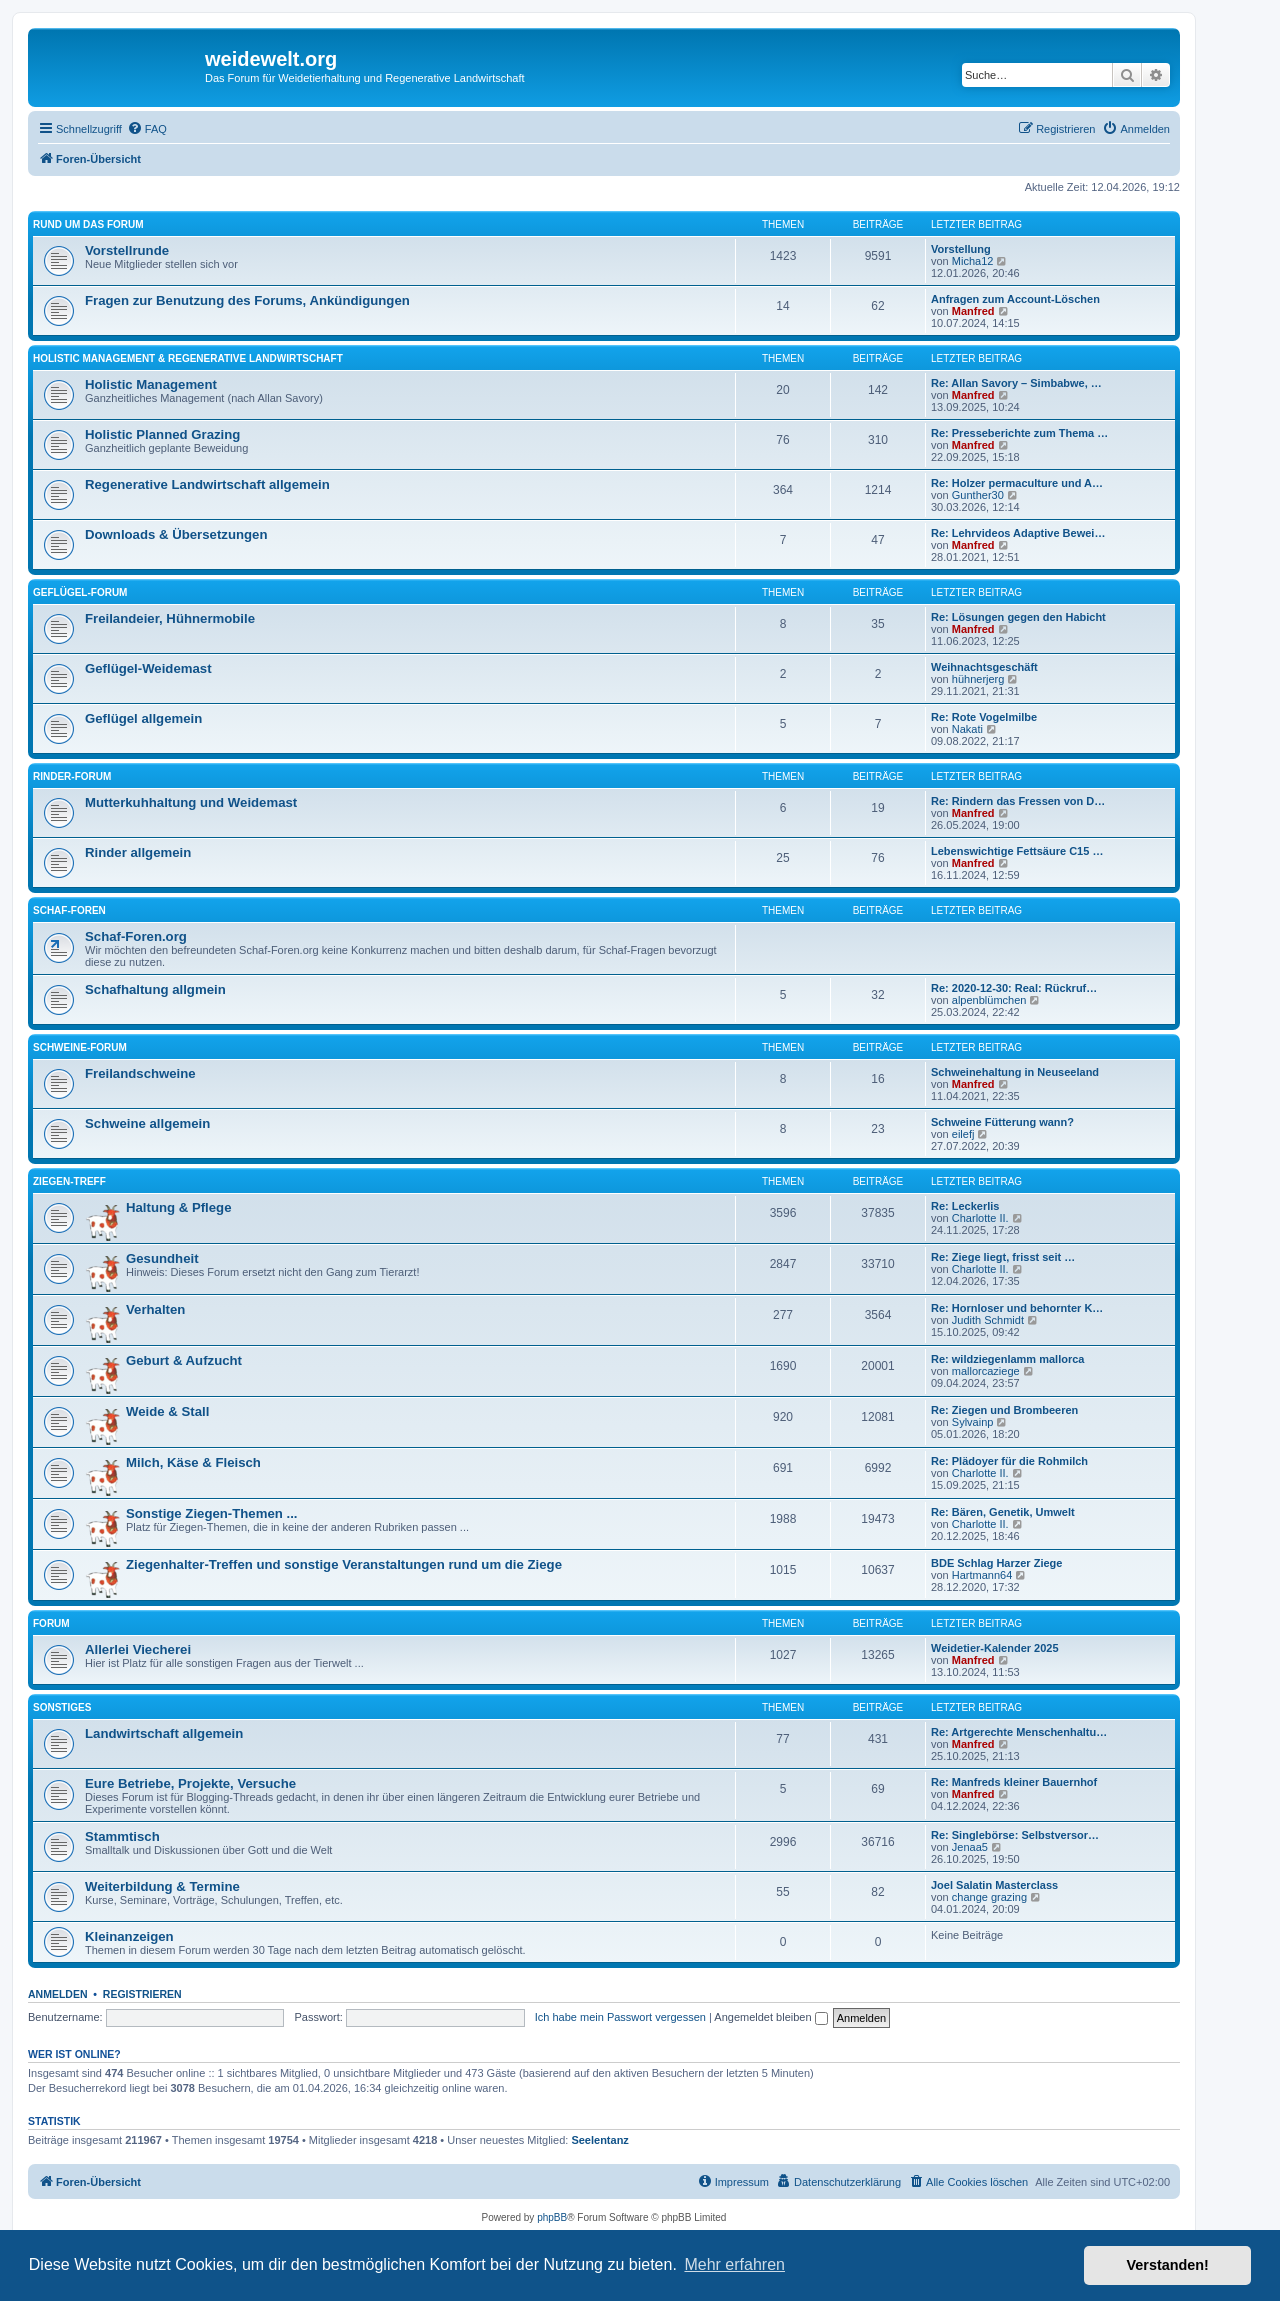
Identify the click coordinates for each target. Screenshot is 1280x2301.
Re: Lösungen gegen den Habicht (1018, 617)
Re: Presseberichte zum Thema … (1019, 433)
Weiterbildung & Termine (162, 1886)
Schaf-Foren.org (136, 936)
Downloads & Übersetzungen (176, 534)
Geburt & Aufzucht (184, 1360)
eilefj (963, 1134)
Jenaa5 (970, 1847)
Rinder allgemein (138, 852)
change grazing (989, 1897)
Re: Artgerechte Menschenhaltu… (1019, 1732)
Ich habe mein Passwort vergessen (620, 2017)
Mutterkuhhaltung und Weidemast (191, 802)
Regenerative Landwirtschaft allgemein (207, 484)
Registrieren (142, 1994)
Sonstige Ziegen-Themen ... (211, 1513)
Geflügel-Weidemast (148, 668)
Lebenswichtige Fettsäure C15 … (1017, 851)
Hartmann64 (982, 1575)
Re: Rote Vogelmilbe (984, 717)
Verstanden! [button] (1168, 2265)
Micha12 (973, 261)
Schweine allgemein (147, 1123)
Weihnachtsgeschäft (984, 667)
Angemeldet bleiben (770, 2017)
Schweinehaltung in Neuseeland (1015, 1072)
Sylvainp (973, 1422)
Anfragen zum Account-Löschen (1015, 299)
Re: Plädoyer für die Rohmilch (1009, 1461)
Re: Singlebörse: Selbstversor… (1015, 1835)
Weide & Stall (167, 1411)
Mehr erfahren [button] (734, 2264)
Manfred (973, 311)
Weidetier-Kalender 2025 (995, 1648)
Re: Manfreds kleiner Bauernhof (1014, 1782)
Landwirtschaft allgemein (164, 1733)
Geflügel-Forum (80, 592)
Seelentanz (599, 2140)
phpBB (552, 2217)
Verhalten (155, 1309)
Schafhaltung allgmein (155, 989)
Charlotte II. (980, 1218)
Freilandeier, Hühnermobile (170, 618)
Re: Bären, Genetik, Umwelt (1003, 1512)
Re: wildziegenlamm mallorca (1007, 1359)
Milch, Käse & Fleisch (193, 1462)
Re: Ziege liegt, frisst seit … (1003, 1257)
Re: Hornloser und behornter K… (1017, 1308)
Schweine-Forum (80, 1047)
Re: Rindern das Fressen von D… (1018, 801)
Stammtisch (122, 1836)
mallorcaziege (986, 1371)
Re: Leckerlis (965, 1206)
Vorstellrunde (127, 250)
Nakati (967, 729)
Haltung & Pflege (179, 1207)
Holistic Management (151, 384)
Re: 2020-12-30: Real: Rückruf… (1014, 988)
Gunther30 (978, 495)
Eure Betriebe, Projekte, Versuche (190, 1783)
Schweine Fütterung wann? (1002, 1122)
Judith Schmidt (988, 1320)
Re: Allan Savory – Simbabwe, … (1016, 383)
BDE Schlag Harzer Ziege (996, 1563)
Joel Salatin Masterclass (994, 1885)
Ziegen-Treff (69, 1181)
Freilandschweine (140, 1073)
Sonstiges (62, 1707)
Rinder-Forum (72, 776)
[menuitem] (147, 129)
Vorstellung (961, 249)
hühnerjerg (978, 679)
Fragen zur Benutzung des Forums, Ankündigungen (247, 300)
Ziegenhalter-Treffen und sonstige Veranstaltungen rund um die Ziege (344, 1564)
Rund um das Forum (88, 224)
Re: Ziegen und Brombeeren (1004, 1410)
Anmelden (58, 1994)
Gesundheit (162, 1258)
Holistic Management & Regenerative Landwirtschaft (188, 358)
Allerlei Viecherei (138, 1649)
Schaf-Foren (69, 910)
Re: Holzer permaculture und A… (1017, 483)
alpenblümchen (989, 1000)
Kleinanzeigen (129, 1936)
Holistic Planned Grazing (162, 434)
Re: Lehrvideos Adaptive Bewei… (1018, 533)
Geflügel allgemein (143, 718)
